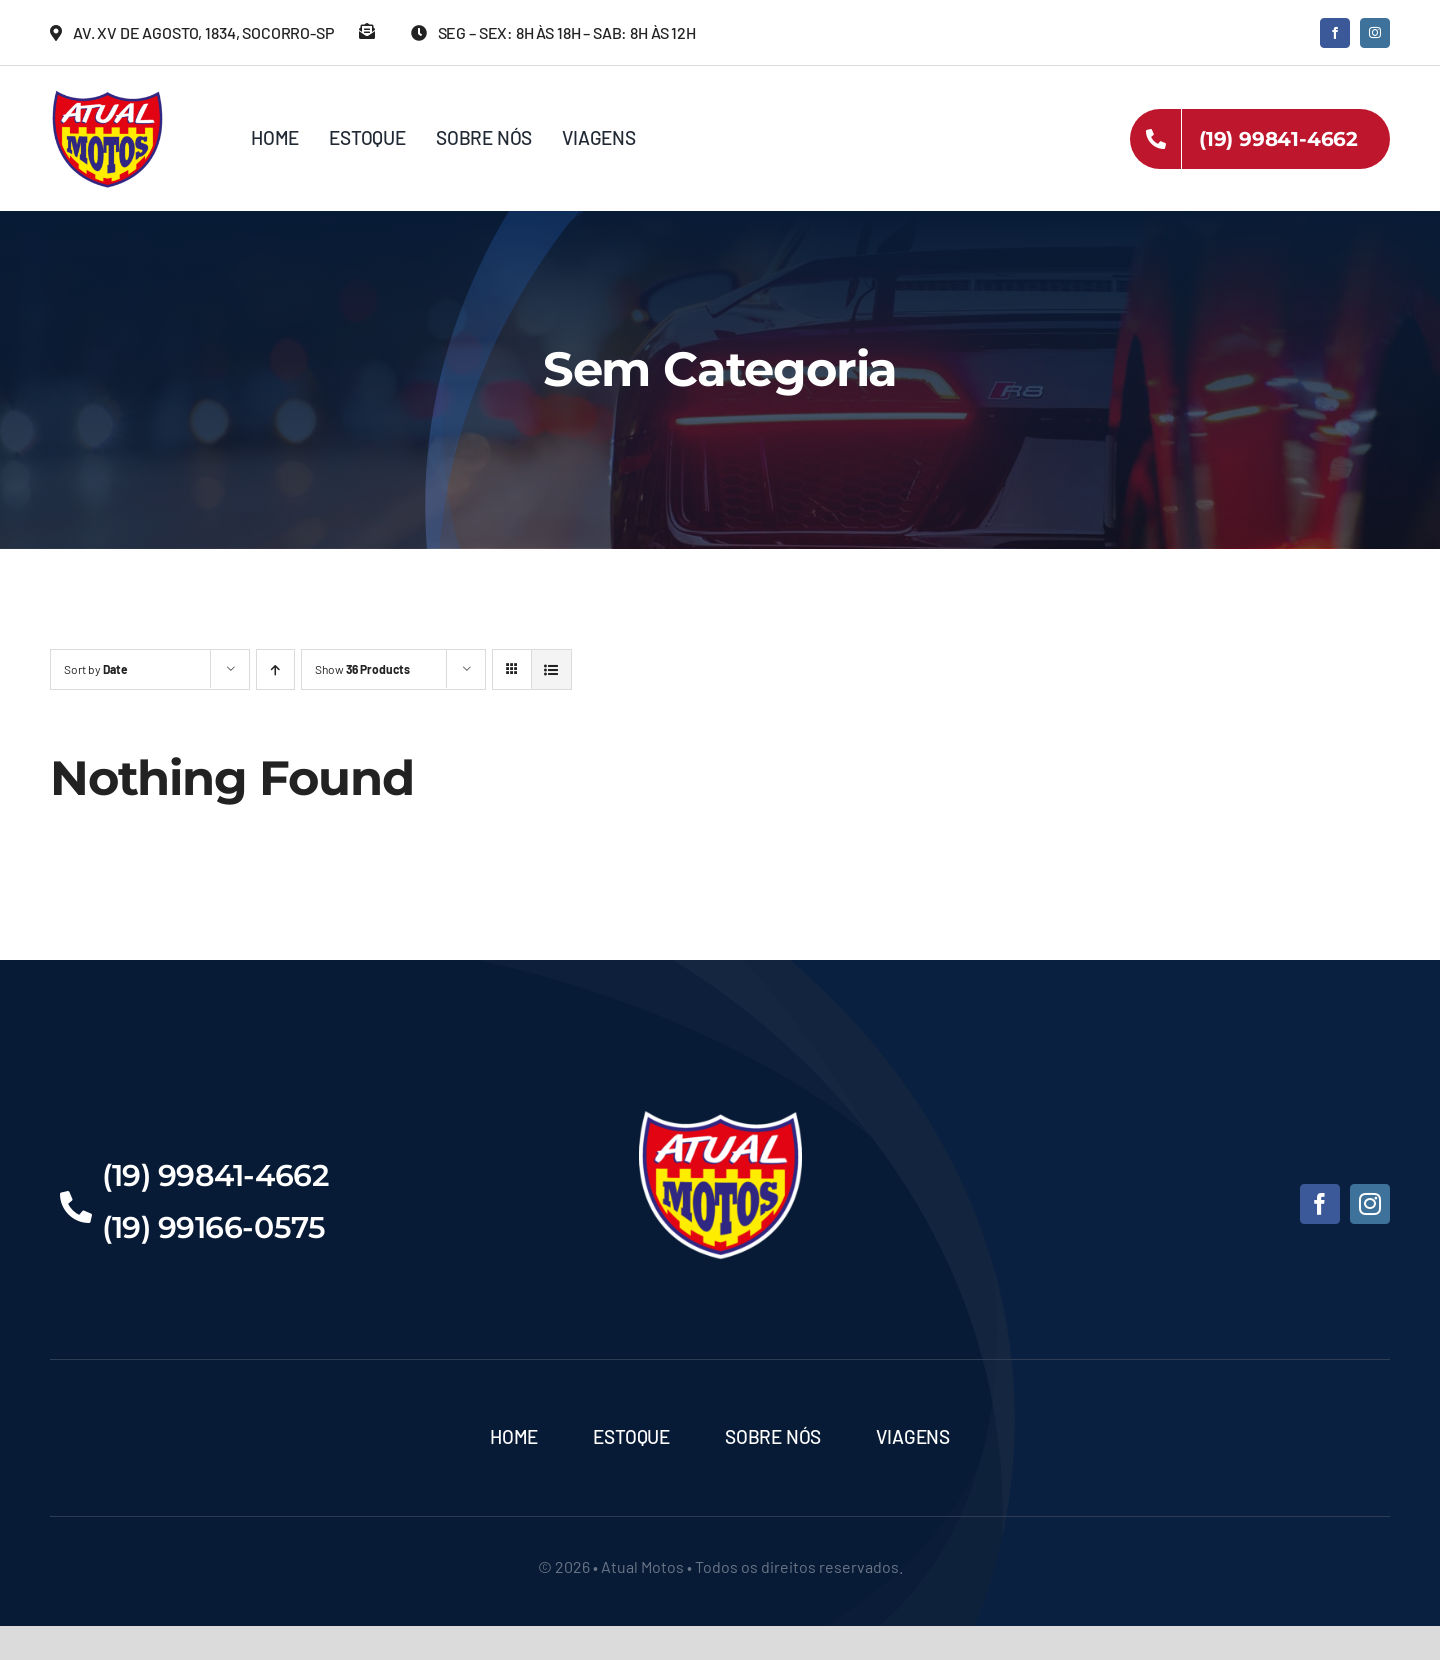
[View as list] (551, 669)
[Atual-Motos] (107, 95)
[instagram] (1375, 33)
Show (362, 669)
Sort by (96, 669)
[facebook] (1335, 33)
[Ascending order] (275, 669)
